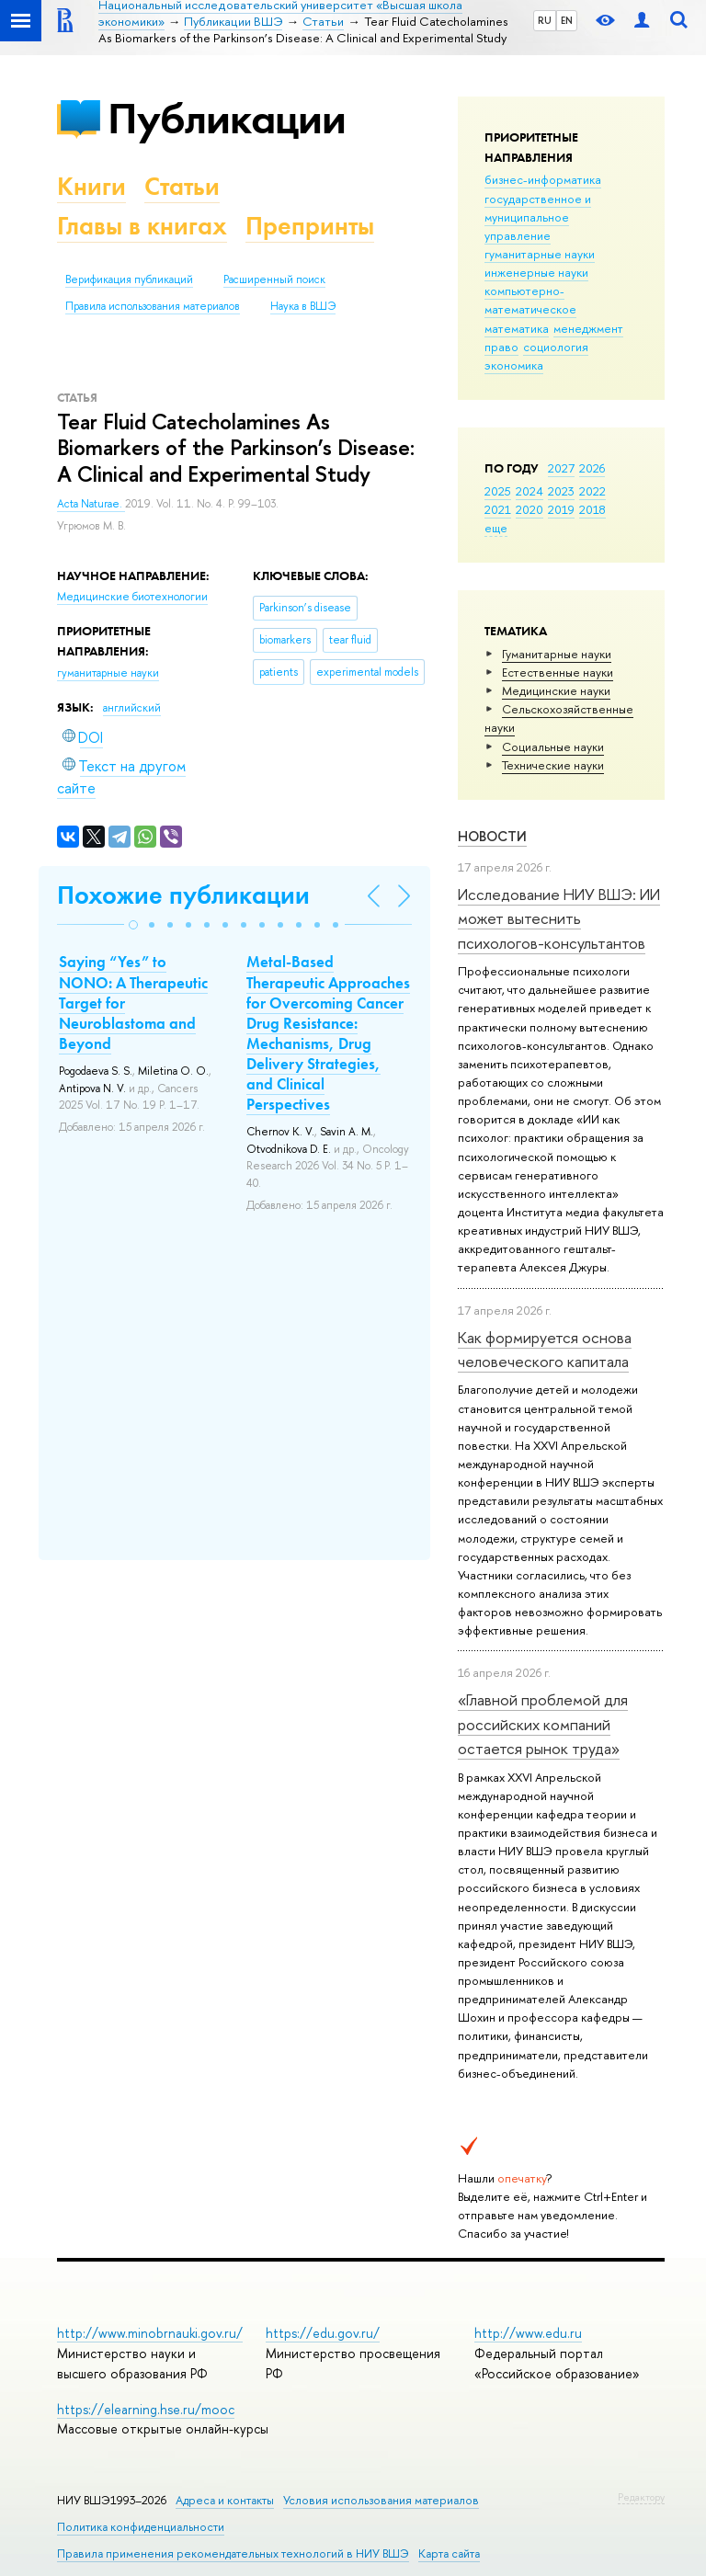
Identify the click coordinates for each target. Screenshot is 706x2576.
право (501, 346)
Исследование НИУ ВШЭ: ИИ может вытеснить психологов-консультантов (559, 918)
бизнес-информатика (542, 179)
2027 (561, 468)
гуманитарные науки (539, 253)
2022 (592, 491)
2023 (561, 491)
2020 (529, 509)
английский (132, 708)
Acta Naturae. (91, 503)
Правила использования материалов (152, 306)
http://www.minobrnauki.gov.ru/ (150, 2333)
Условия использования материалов (381, 2500)
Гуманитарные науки (556, 653)
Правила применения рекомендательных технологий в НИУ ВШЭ (233, 2553)
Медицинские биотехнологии (132, 596)
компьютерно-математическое (530, 299)
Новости (492, 836)
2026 (592, 468)
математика (516, 328)
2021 (497, 509)
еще (495, 527)
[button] (133, 925)
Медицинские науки (556, 690)
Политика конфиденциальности (140, 2527)
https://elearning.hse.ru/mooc (145, 2409)
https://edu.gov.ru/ (323, 2333)
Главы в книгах (142, 226)
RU (545, 20)
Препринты (309, 226)
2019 (561, 509)
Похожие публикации (183, 895)
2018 (592, 509)
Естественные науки (557, 672)
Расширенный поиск (274, 279)
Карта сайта (449, 2553)
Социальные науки (553, 746)
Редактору (641, 2497)
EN (567, 20)
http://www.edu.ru (528, 2333)
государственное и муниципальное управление (537, 217)
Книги (91, 186)
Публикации (227, 118)
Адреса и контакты (225, 2500)
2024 (529, 491)
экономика (513, 365)
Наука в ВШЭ (303, 306)
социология (555, 346)
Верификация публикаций (129, 279)
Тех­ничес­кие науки (553, 765)
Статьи (182, 186)
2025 (497, 491)
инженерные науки (536, 272)
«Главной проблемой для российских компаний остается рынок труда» (543, 1724)
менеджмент (588, 328)
